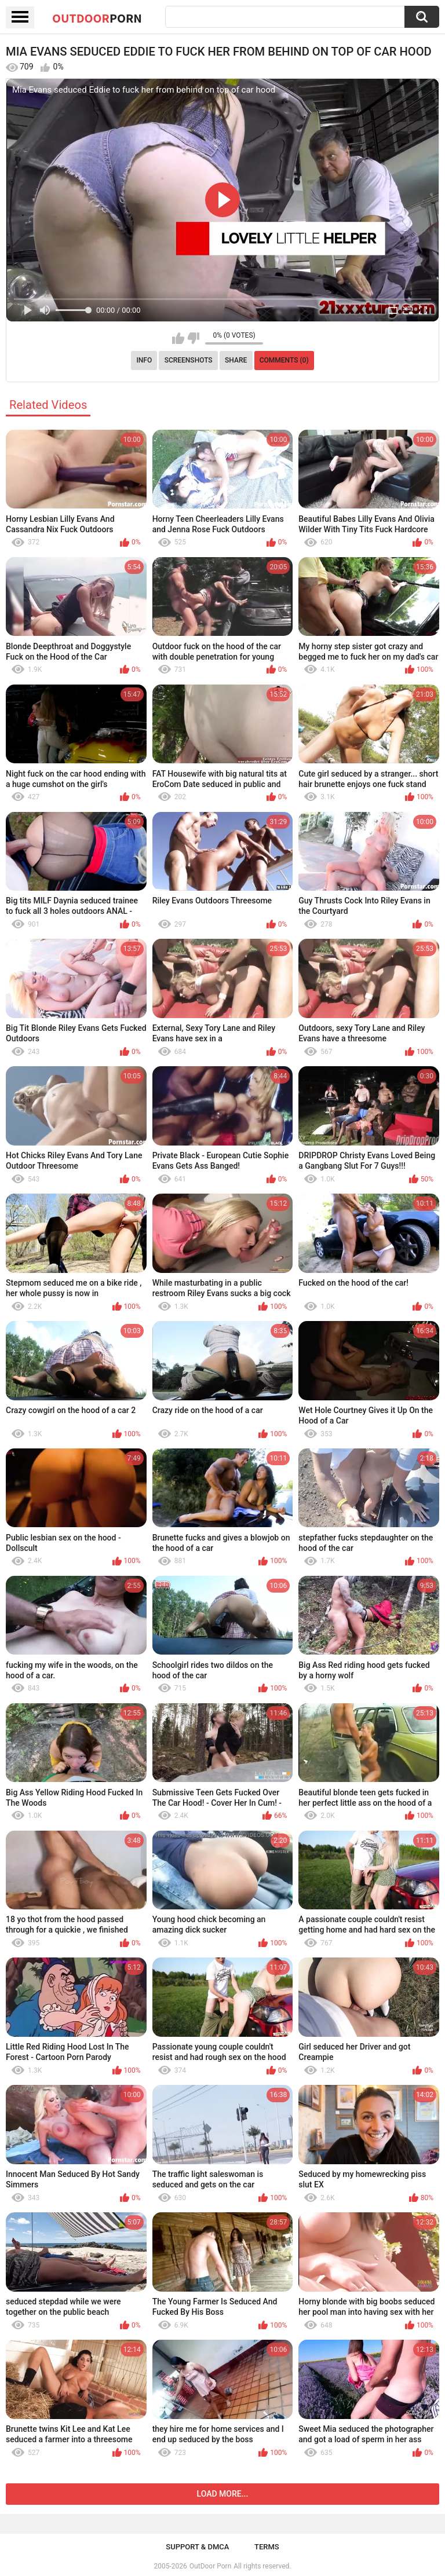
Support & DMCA (197, 2546)
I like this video (178, 338)
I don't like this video (193, 338)
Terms (266, 2546)
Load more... (223, 2493)
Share (236, 360)
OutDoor (97, 18)
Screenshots (189, 360)
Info (144, 360)
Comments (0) (284, 360)
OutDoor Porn (210, 2566)
